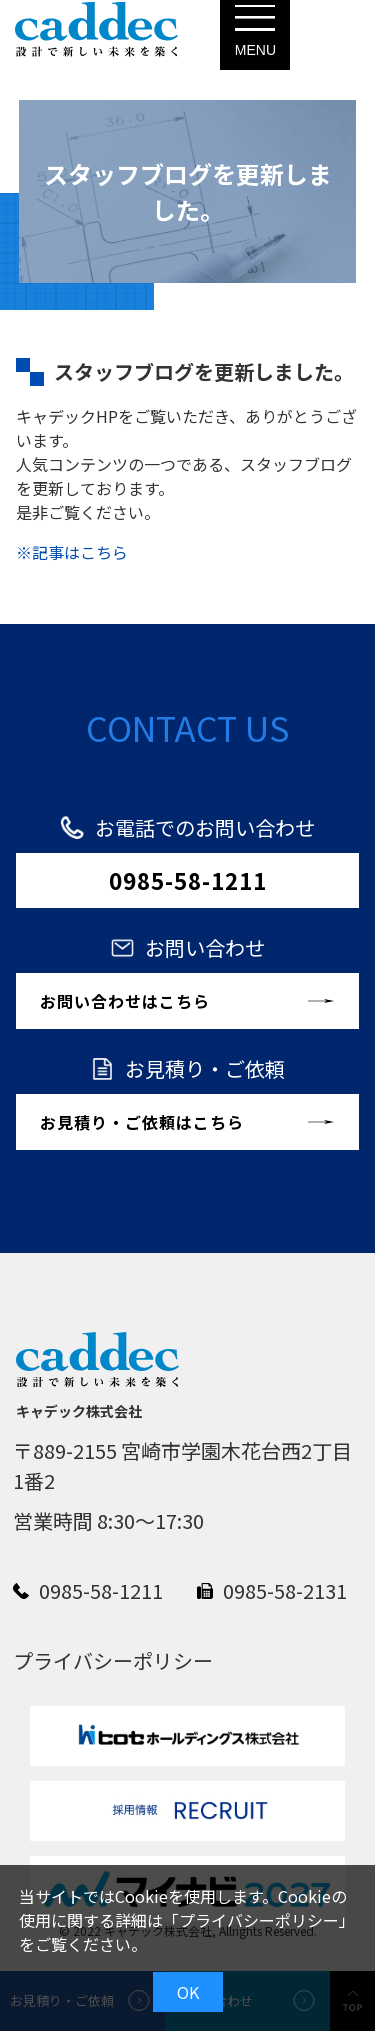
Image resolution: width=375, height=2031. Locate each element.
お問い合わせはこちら (125, 1001)
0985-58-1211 (188, 880)
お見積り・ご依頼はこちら (142, 1122)
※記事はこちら (72, 552)
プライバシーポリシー (259, 1920)
